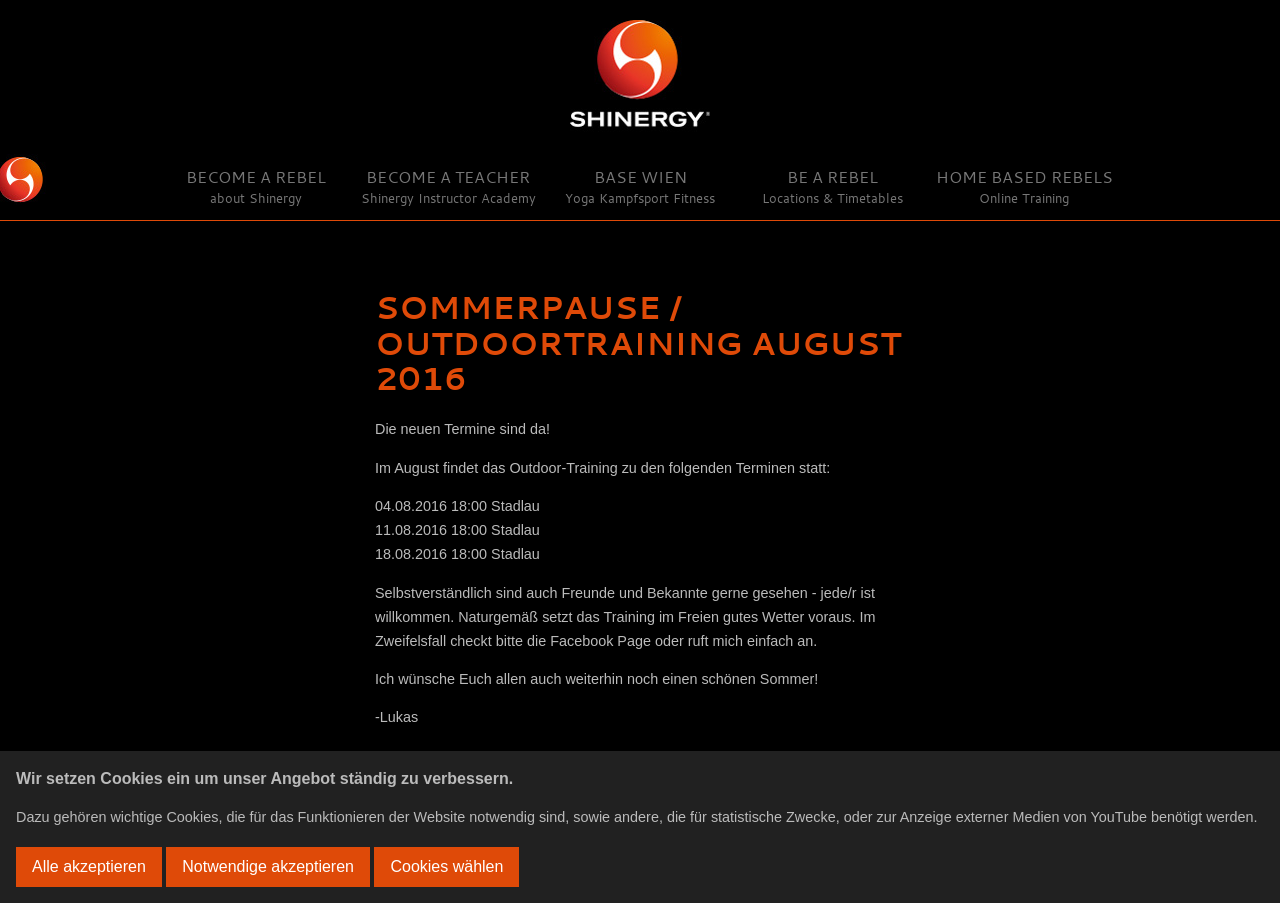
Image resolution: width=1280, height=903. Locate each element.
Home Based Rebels (1024, 186)
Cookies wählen (446, 866)
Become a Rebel (256, 186)
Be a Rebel (832, 186)
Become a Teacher (448, 186)
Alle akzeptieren (89, 866)
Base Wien (640, 186)
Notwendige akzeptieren (268, 866)
